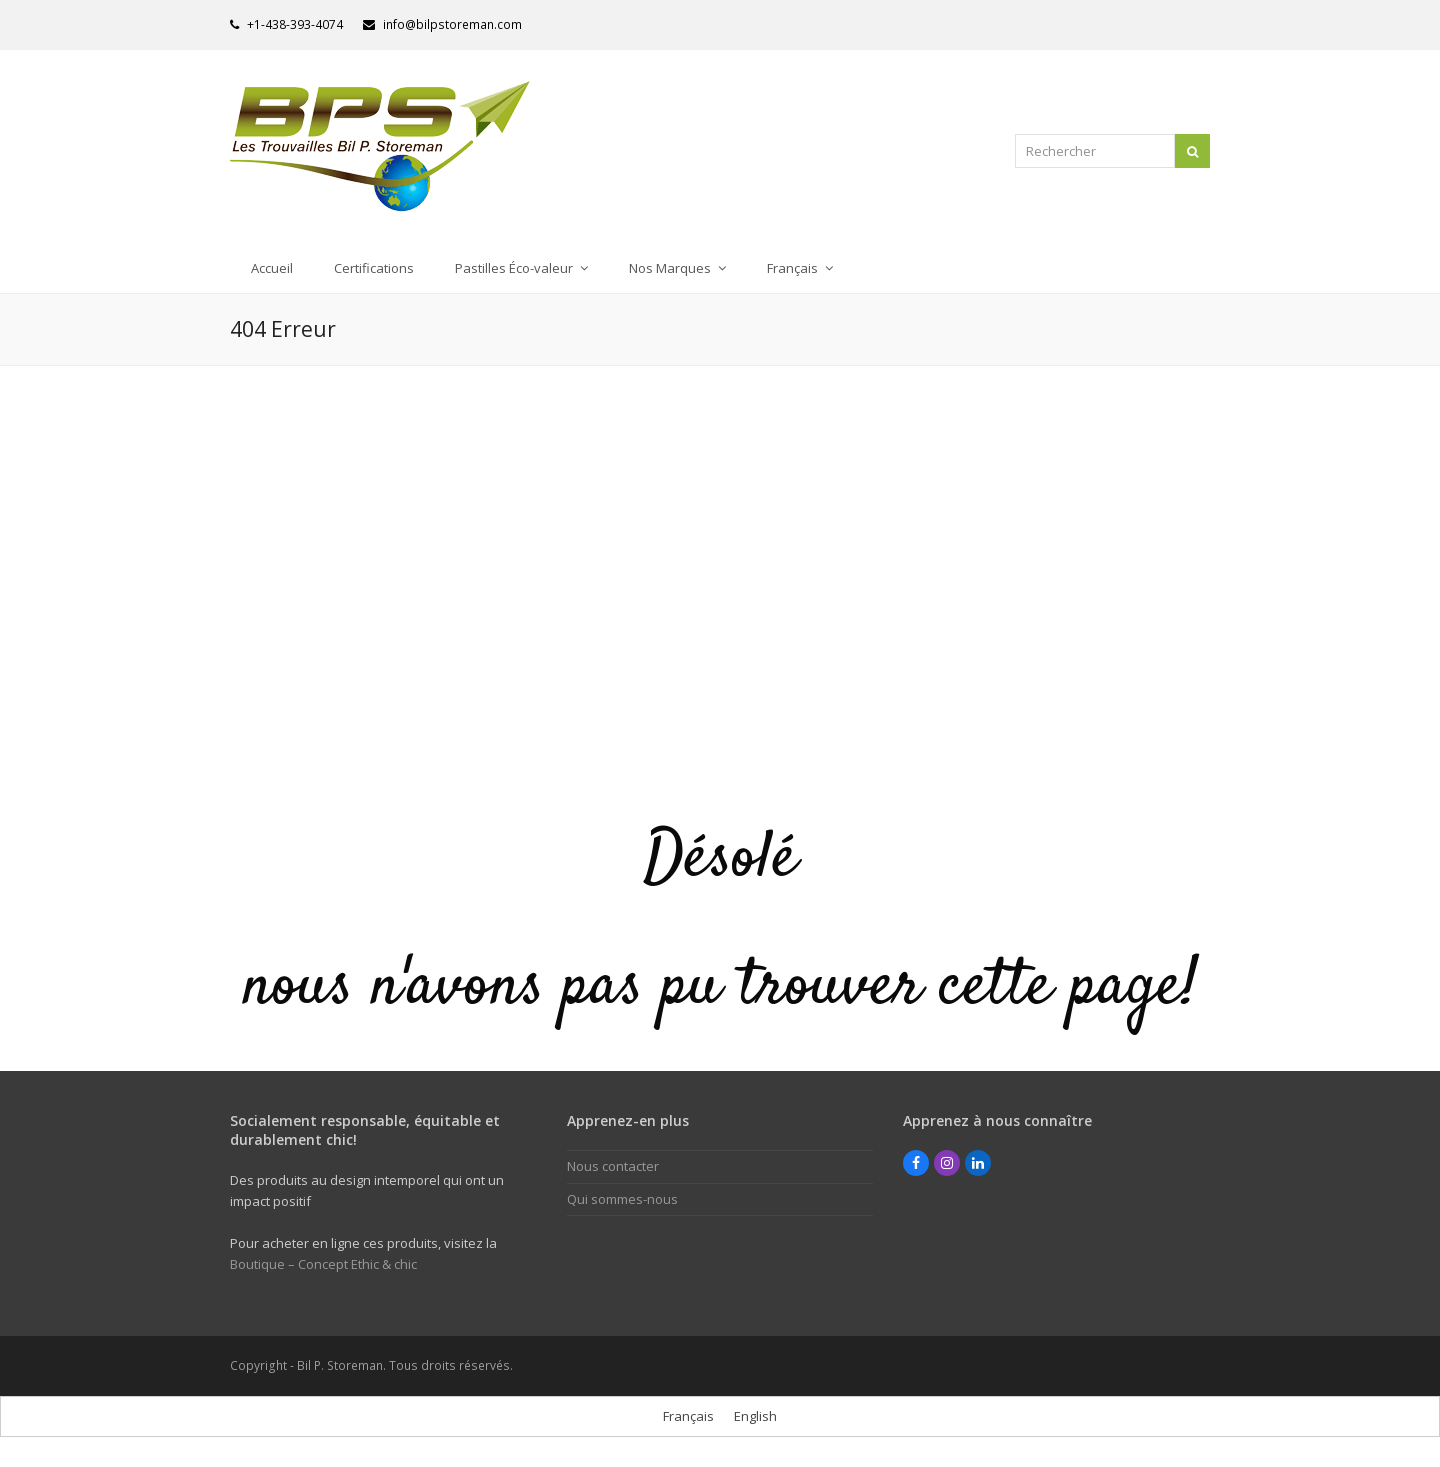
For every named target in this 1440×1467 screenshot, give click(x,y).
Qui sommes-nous (622, 1199)
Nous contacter (613, 1166)
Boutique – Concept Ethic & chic (323, 1264)
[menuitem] (800, 268)
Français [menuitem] (688, 1416)
